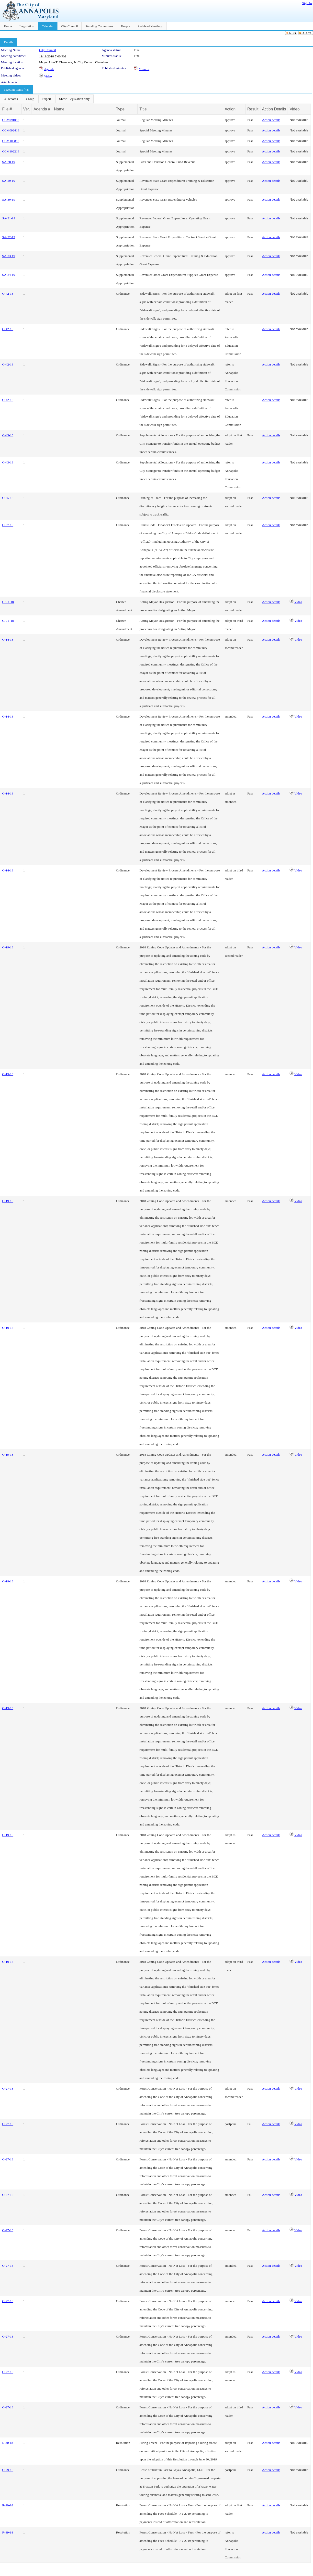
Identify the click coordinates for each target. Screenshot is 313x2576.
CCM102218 (10, 151)
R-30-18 (7, 2443)
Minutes (144, 69)
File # (7, 109)
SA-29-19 (8, 180)
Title (143, 109)
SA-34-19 (8, 275)
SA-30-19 (8, 199)
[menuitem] (11, 99)
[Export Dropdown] (46, 99)
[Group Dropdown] (30, 99)
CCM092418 (10, 130)
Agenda (49, 69)
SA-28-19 (8, 162)
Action (230, 109)
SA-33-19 (8, 256)
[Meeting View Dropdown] (74, 99)
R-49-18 (7, 2505)
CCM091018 (10, 120)
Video (48, 76)
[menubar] (47, 99)
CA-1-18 (8, 602)
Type (120, 109)
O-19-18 (7, 947)
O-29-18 (7, 2470)
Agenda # (42, 109)
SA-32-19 (8, 237)
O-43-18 (7, 435)
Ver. (26, 109)
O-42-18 (7, 293)
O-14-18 (7, 639)
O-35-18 (7, 498)
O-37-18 (7, 525)
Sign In (307, 3)
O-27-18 (7, 2088)
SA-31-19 (8, 218)
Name (59, 109)
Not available (299, 120)
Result (252, 109)
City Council (47, 50)
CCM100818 (10, 141)
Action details (271, 120)
